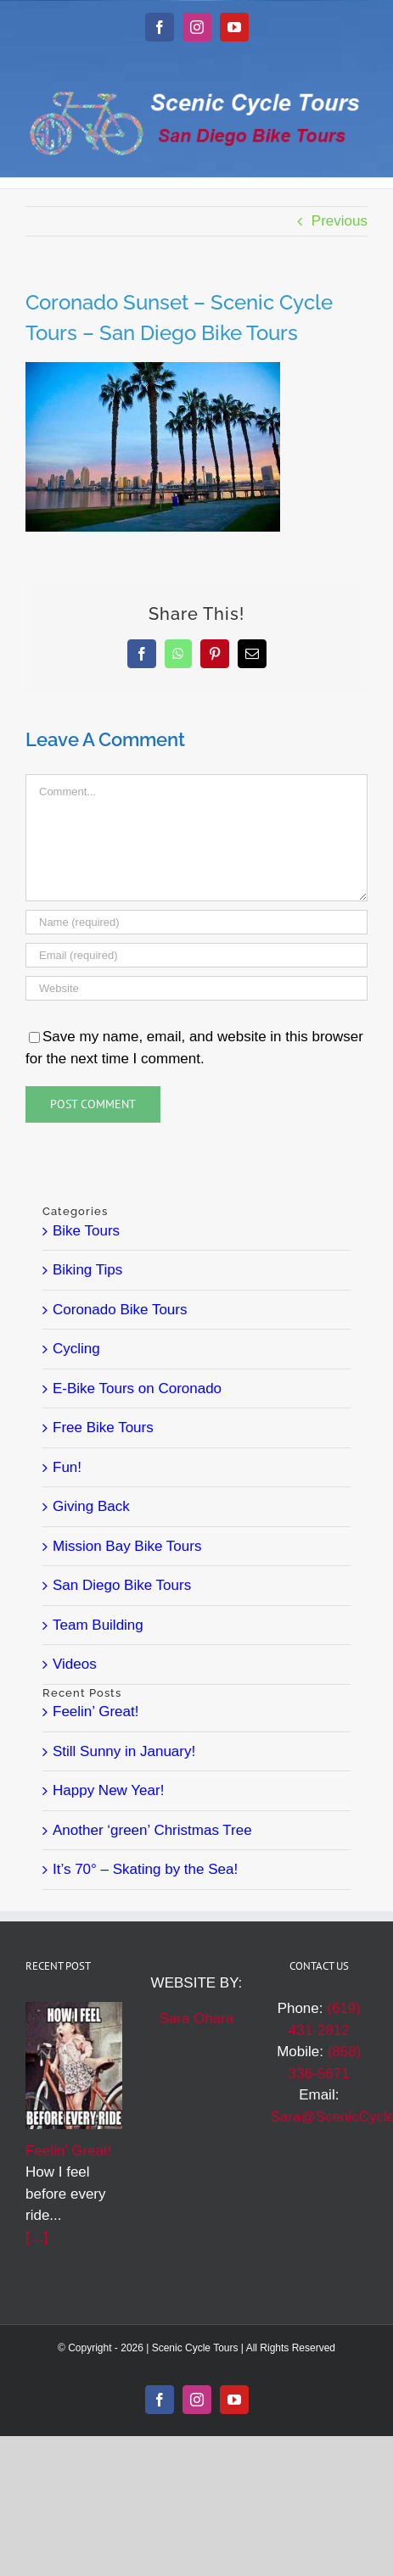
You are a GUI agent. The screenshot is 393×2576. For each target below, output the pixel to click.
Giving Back (91, 1506)
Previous (340, 221)
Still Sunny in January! (124, 1751)
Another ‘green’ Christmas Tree (152, 1830)
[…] (36, 2237)
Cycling (76, 1349)
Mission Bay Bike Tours (127, 1546)
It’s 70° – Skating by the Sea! (145, 1869)
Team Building (98, 1625)
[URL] (196, 988)
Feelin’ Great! (95, 1711)
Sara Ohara (197, 2018)
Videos (75, 1664)
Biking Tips (87, 1270)
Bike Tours (86, 1231)
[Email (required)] (196, 955)
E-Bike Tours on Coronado (137, 1388)
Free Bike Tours (103, 1427)
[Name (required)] (196, 922)
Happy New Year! (108, 1790)
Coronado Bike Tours (120, 1310)
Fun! (67, 1467)
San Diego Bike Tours (122, 1585)
